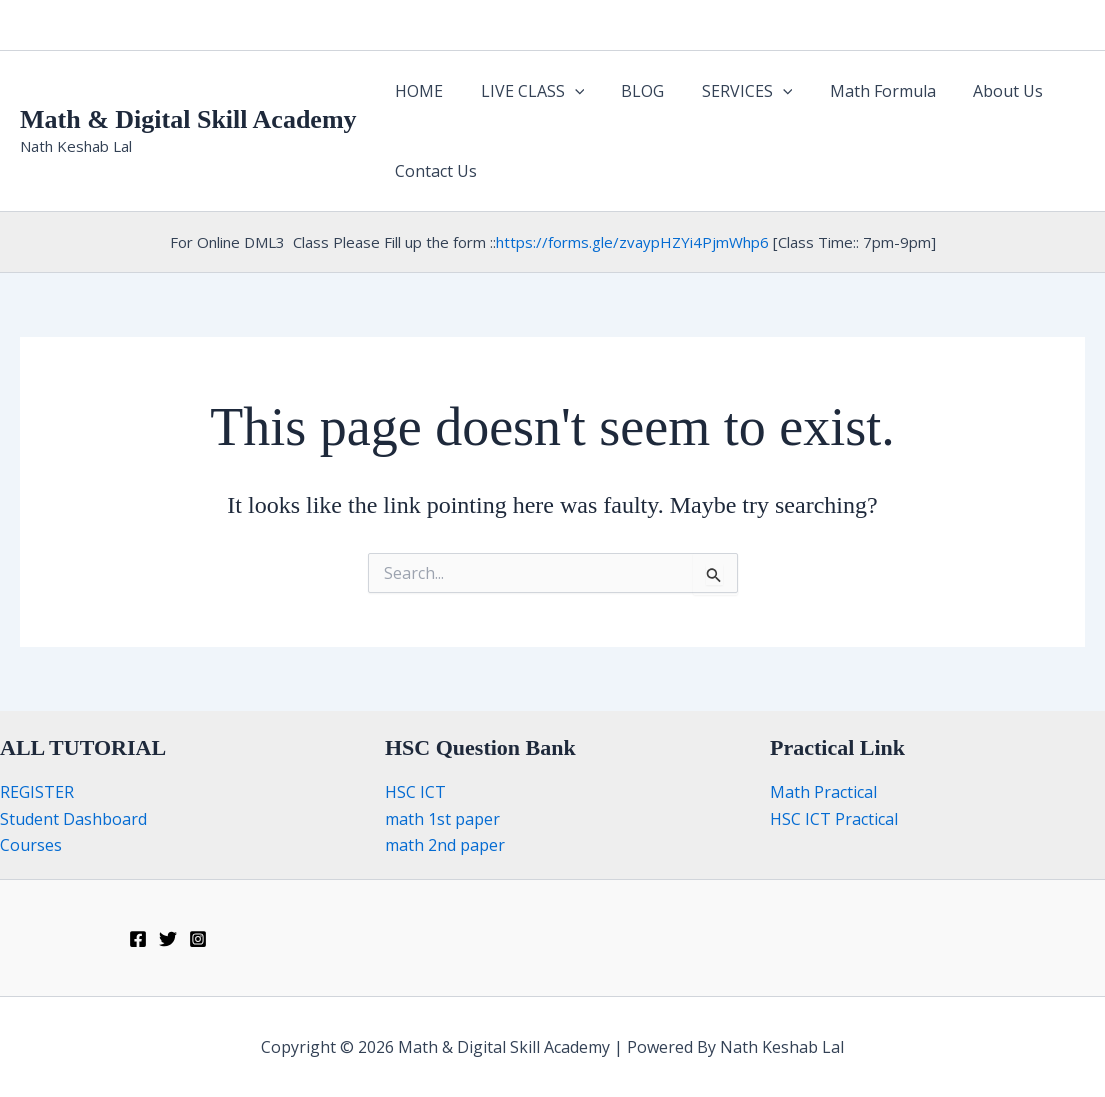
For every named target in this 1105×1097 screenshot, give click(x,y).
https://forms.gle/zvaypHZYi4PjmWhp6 (632, 242)
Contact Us (434, 171)
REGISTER (37, 792)
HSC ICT (415, 792)
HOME (417, 91)
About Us (979, 91)
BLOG (629, 91)
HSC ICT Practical (834, 819)
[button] (567, 91)
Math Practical (823, 792)
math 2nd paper (445, 845)
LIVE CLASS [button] (525, 91)
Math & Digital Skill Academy (188, 119)
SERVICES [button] (728, 91)
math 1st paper (442, 819)
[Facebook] (138, 939)
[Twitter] (168, 939)
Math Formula (859, 91)
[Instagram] (198, 939)
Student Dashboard (73, 819)
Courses (31, 845)
